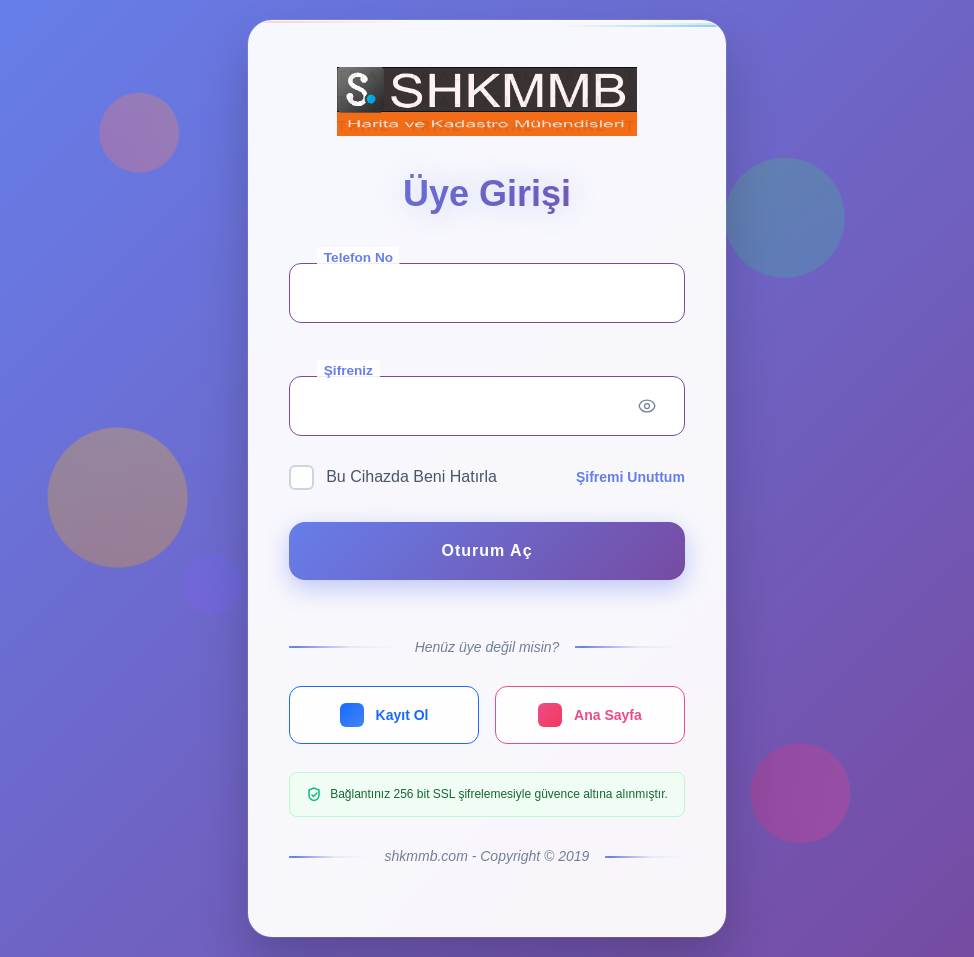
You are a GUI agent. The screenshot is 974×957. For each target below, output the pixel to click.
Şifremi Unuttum (630, 477)
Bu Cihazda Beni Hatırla (393, 477)
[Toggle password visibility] (647, 406)
